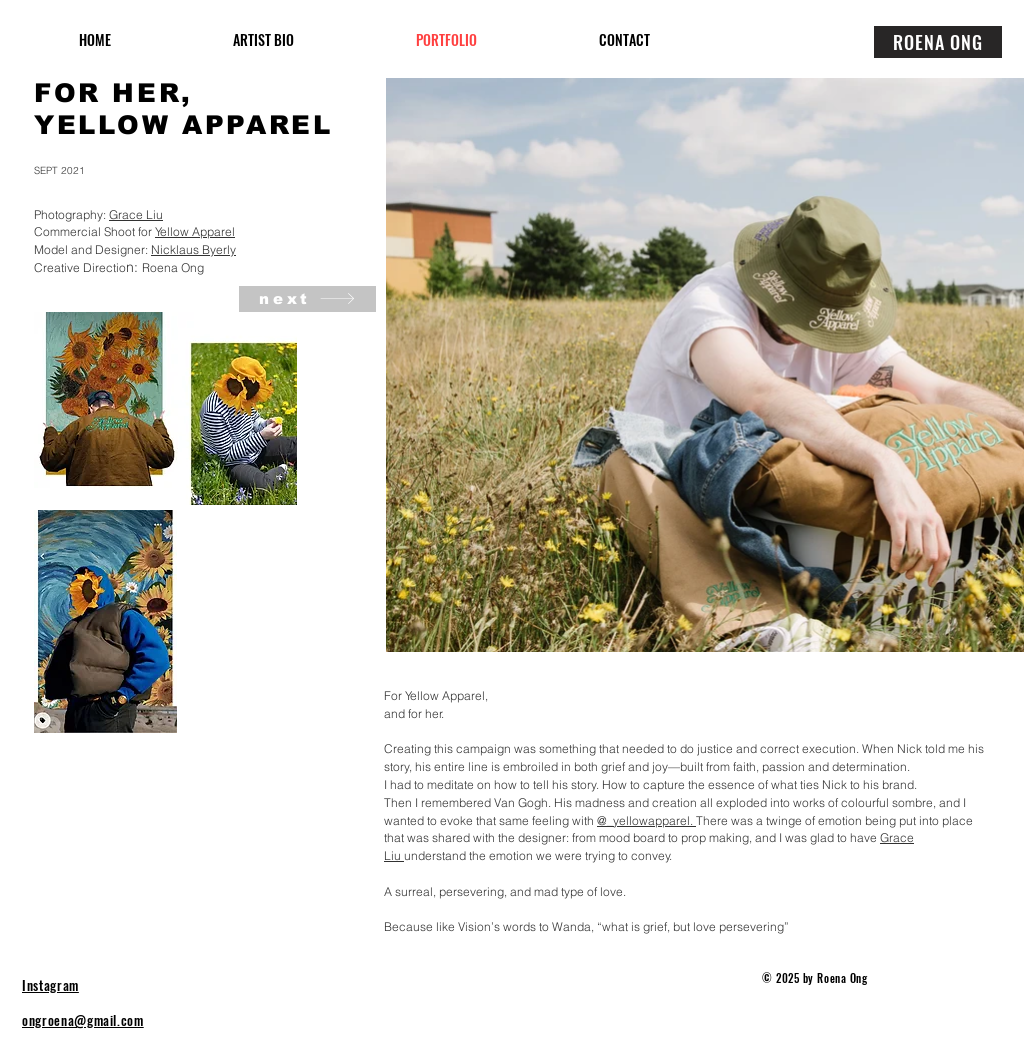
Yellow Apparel (195, 231)
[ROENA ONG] (938, 42)
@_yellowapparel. (646, 820)
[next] (307, 299)
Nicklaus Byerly (193, 249)
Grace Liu (136, 214)
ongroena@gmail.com (83, 1020)
